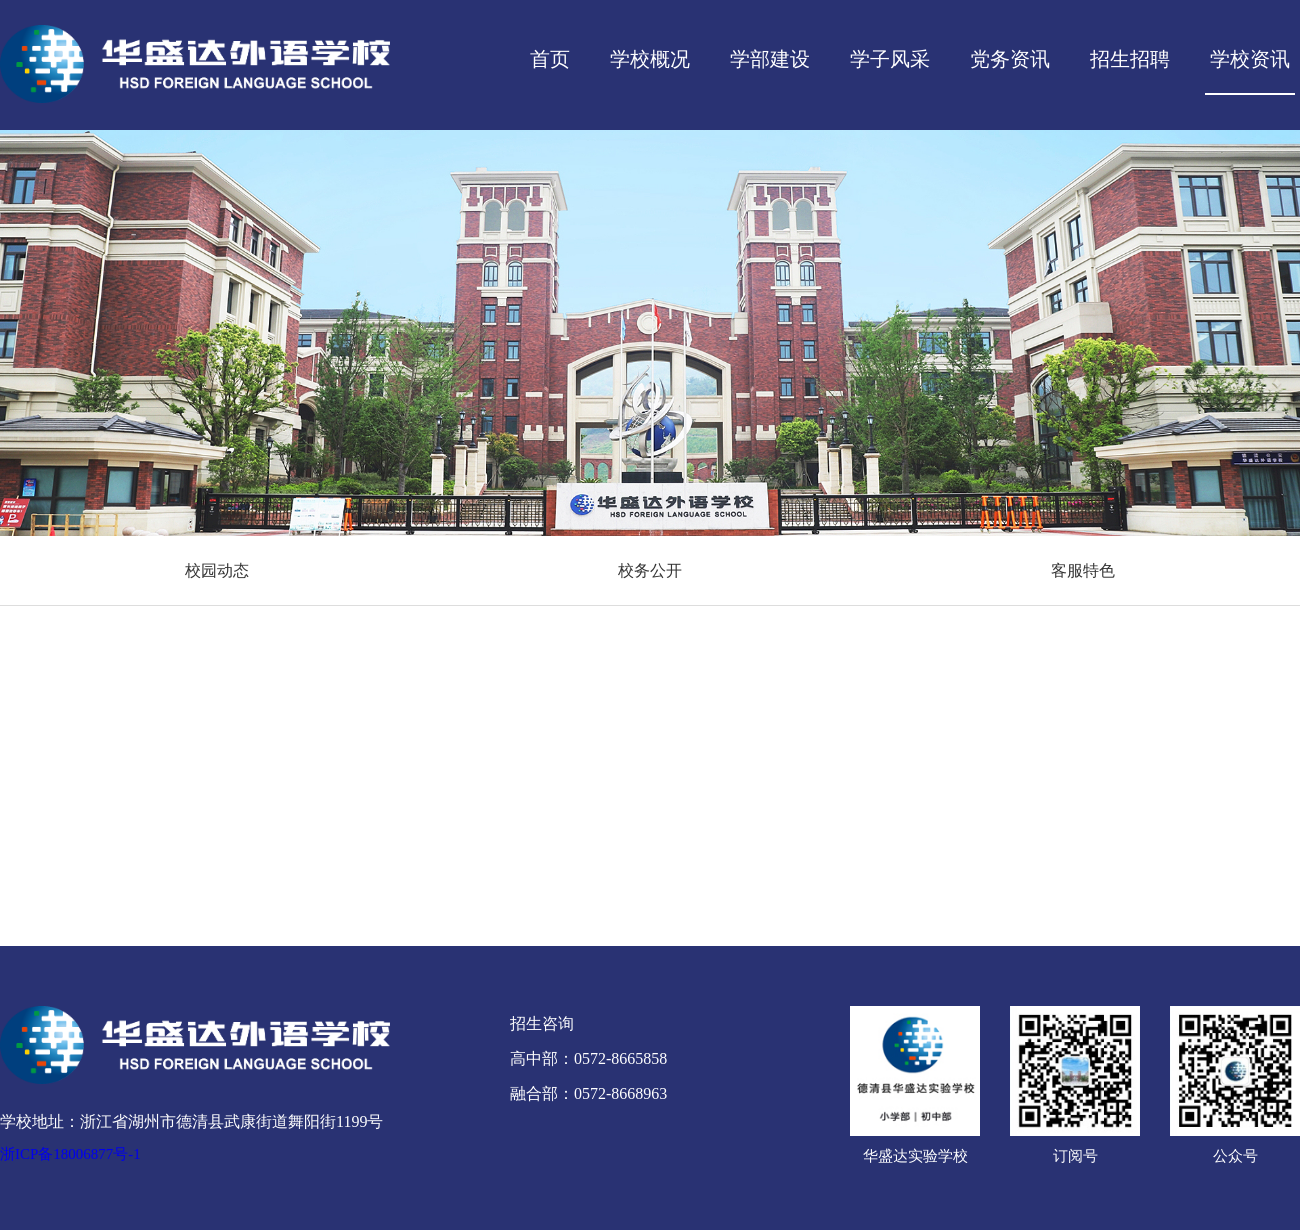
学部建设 (770, 59)
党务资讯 (1010, 59)
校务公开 (650, 570)
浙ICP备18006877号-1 (70, 1154)
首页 (550, 59)
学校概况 (650, 59)
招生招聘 (1130, 59)
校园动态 (217, 570)
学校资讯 (1250, 59)
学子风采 (890, 59)
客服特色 (1083, 570)
